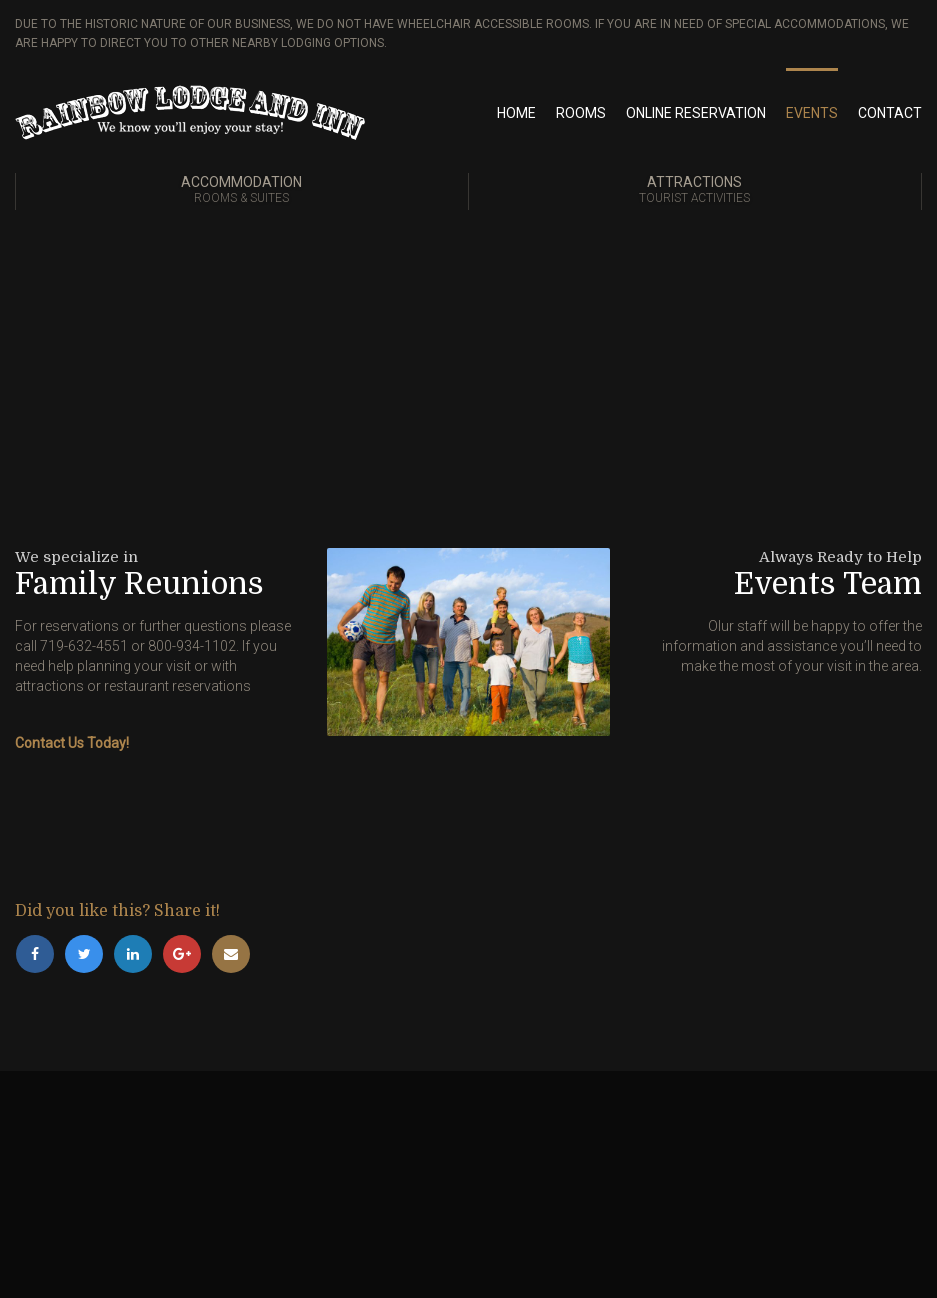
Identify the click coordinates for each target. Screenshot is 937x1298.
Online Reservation (696, 113)
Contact (890, 113)
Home (516, 113)
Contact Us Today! (72, 743)
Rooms (581, 113)
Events (812, 113)
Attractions (695, 191)
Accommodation (242, 191)
